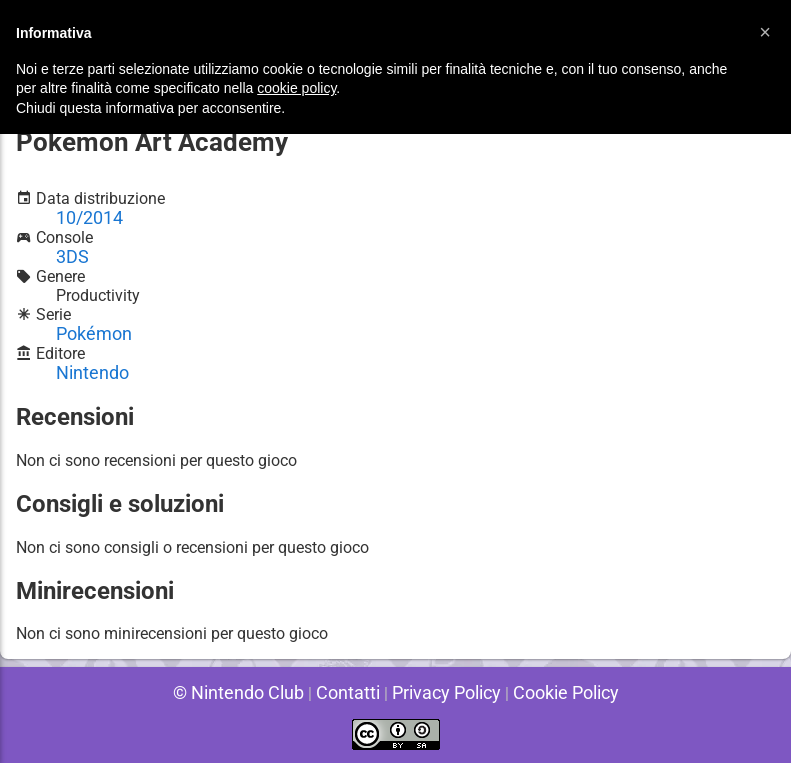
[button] (765, 32)
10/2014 (86, 213)
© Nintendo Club (251, 692)
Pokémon (90, 327)
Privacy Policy (440, 692)
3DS (70, 251)
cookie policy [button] (296, 88)
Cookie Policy (550, 692)
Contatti (351, 692)
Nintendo (88, 365)
